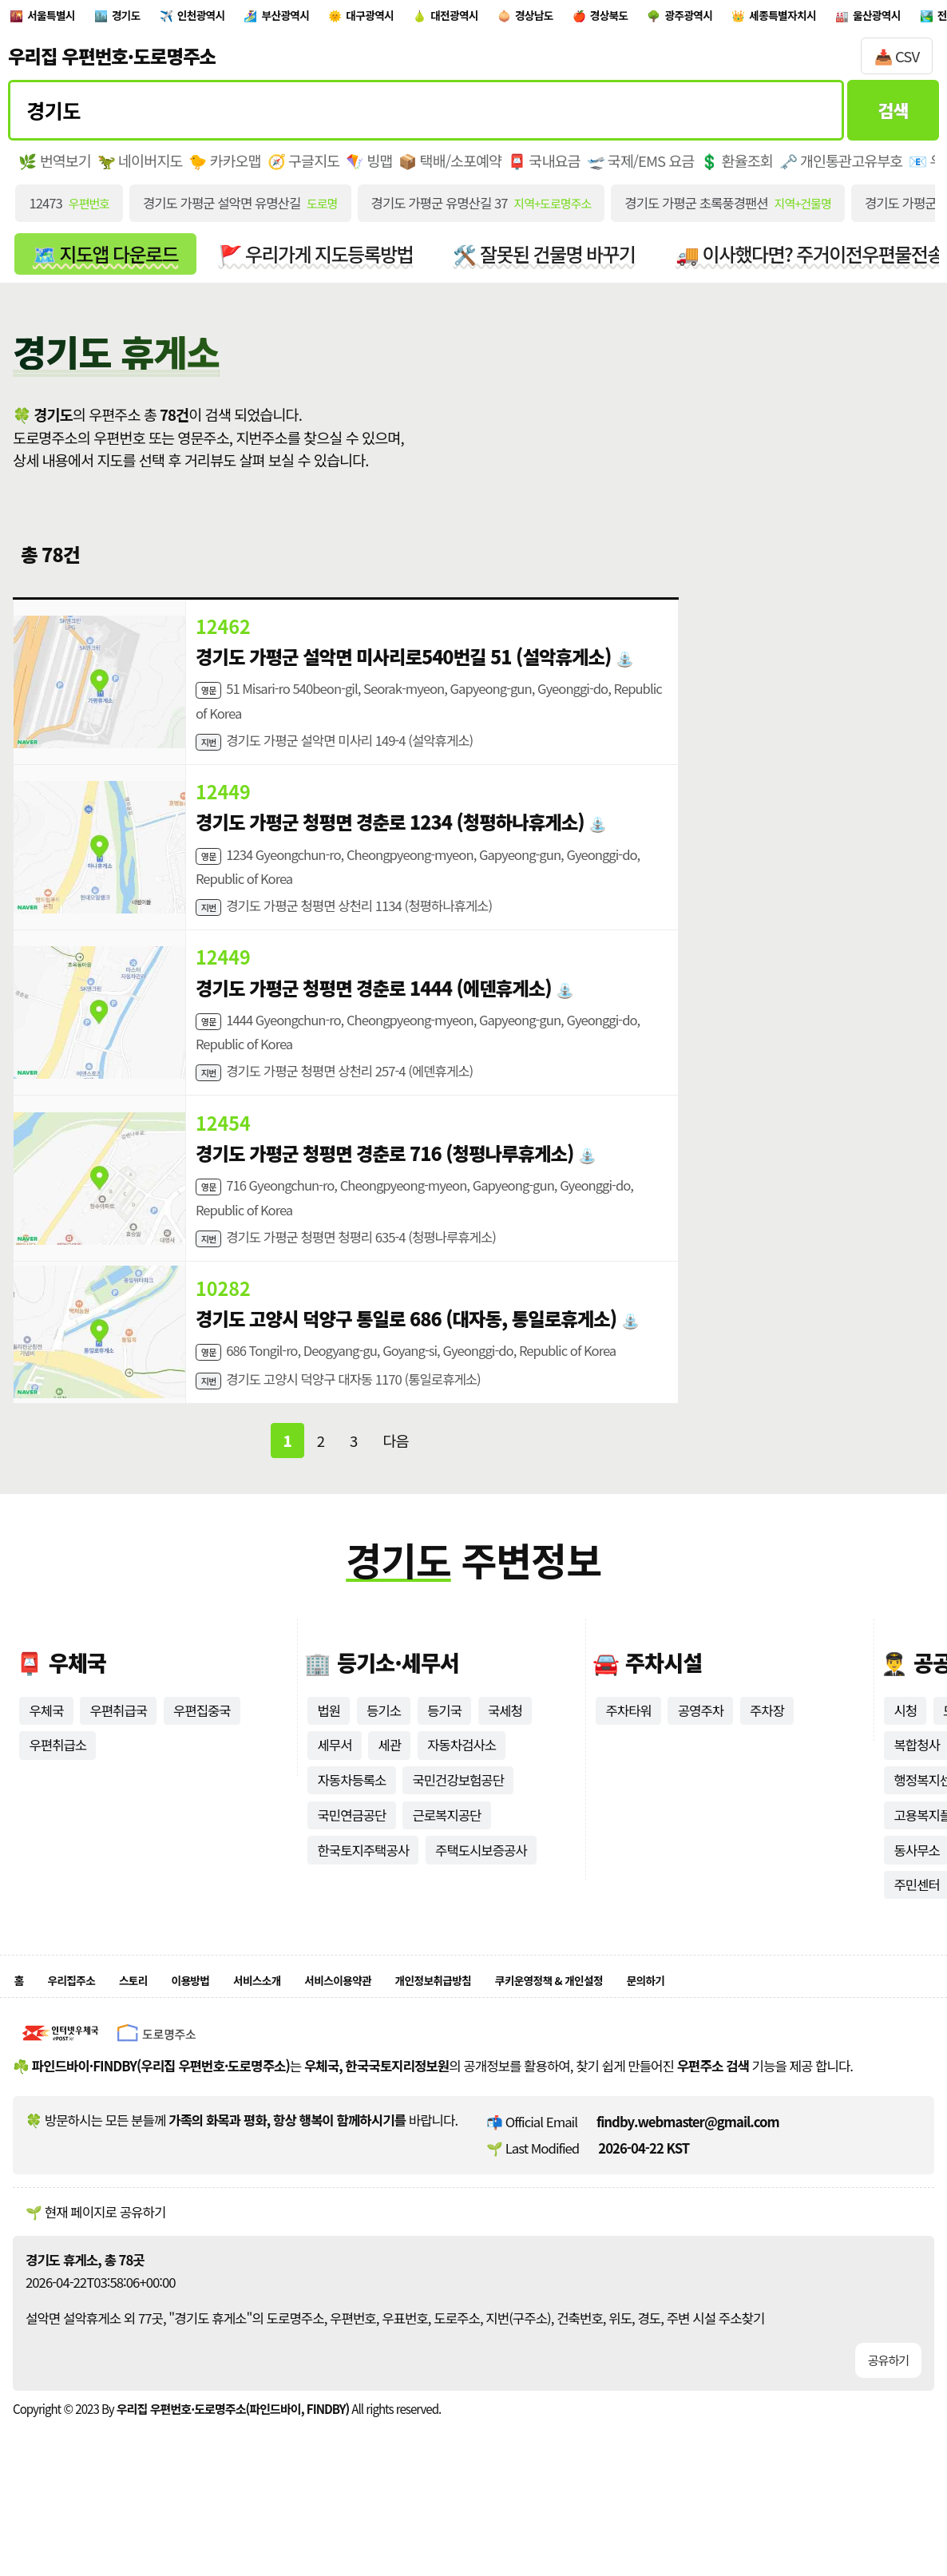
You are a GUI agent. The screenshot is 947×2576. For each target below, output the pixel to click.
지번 (211, 754)
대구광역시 (461, 19)
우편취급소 (57, 1792)
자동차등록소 (351, 1827)
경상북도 (760, 19)
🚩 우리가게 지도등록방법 (318, 261)
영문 (211, 699)
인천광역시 (249, 19)
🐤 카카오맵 (225, 168)
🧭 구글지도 (304, 168)
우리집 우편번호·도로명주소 (112, 63)
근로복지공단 (447, 1863)
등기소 (384, 1758)
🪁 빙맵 (370, 168)
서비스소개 (309, 2032)
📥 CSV (896, 62)
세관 (390, 1792)
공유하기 (888, 2416)
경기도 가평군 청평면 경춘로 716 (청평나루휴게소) (386, 1185)
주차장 (768, 1758)
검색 (893, 117)
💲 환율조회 (739, 168)
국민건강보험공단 (459, 1827)
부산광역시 (355, 19)
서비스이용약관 (410, 2032)
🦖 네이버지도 (140, 168)
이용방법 (227, 2032)
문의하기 (801, 2032)
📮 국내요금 (546, 168)
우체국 (46, 1758)
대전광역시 (567, 19)
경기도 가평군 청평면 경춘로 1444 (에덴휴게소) (375, 1011)
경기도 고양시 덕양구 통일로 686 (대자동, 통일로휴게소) (408, 1358)
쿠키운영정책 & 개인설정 (679, 2032)
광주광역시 (858, 19)
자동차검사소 (462, 1792)
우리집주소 (83, 2032)
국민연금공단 (351, 1863)
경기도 (156, 19)
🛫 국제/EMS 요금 (642, 168)
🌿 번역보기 (54, 168)
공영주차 (701, 1758)
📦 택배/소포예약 (451, 168)
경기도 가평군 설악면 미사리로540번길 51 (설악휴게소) (405, 665)
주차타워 (628, 1758)
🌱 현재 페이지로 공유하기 (95, 2267)
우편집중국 (203, 1758)
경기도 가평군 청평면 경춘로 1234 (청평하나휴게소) (391, 838)
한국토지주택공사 (363, 1898)
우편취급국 (119, 1758)
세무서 (334, 1792)
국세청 (506, 1758)
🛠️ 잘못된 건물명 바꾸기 (548, 261)
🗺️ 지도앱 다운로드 (106, 261)
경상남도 (666, 19)
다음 (395, 1488)
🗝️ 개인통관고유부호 (844, 168)
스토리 (158, 2032)
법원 (328, 1758)
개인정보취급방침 (530, 2032)
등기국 (444, 1758)
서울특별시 (64, 19)
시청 (905, 1758)
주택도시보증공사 (482, 1898)
